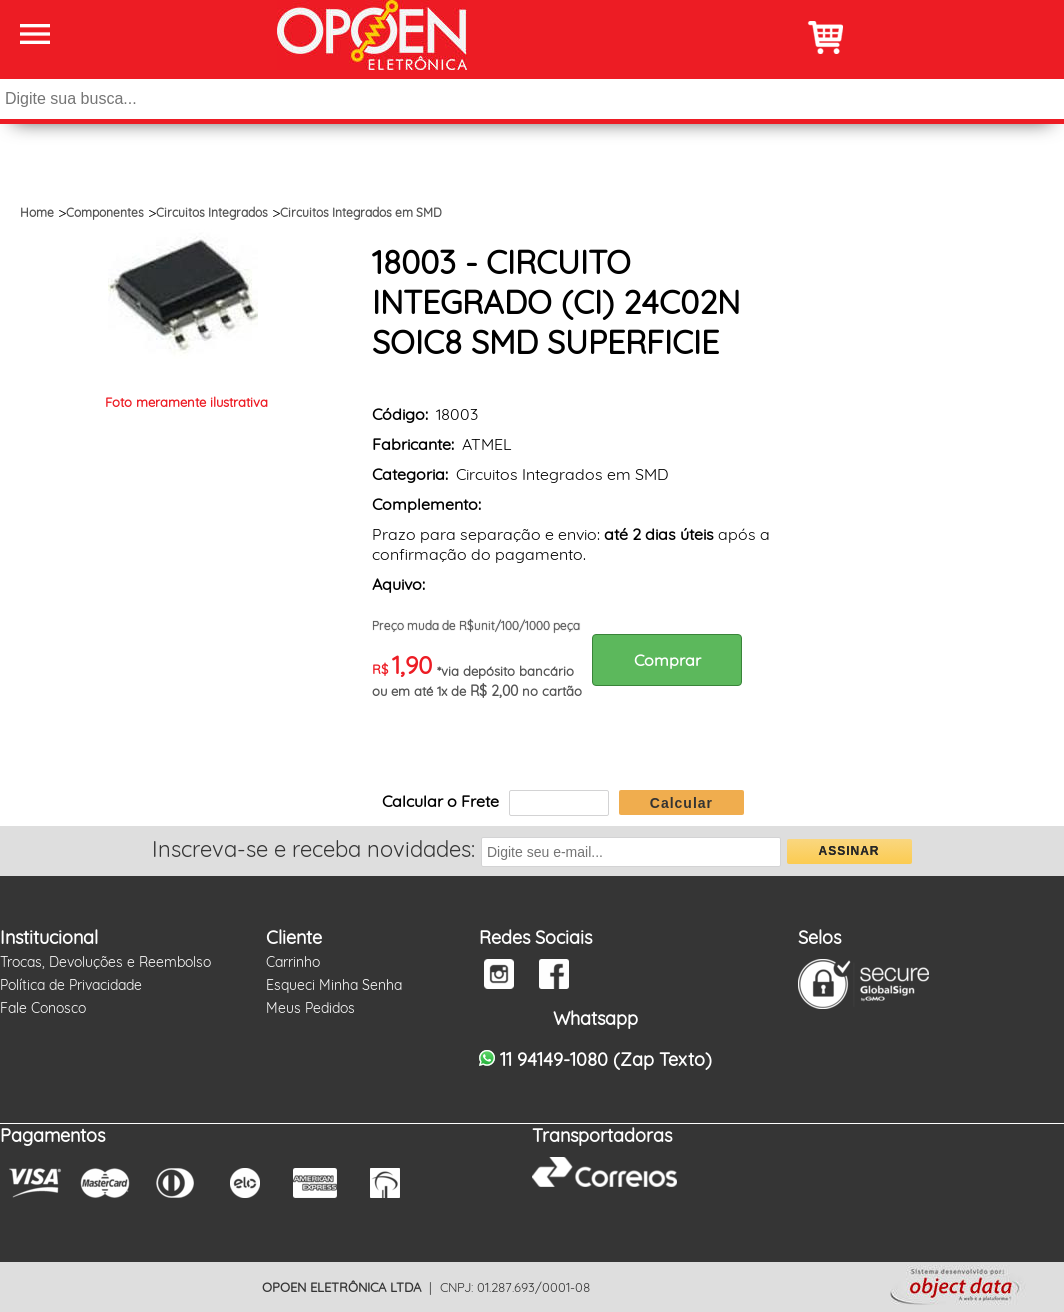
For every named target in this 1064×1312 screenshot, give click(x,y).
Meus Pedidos (310, 1008)
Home (37, 212)
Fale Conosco (43, 1008)
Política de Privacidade (71, 985)
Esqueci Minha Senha (334, 985)
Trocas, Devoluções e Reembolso (105, 962)
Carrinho (293, 962)
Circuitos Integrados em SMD (361, 212)
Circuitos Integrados (212, 212)
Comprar (667, 660)
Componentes (105, 212)
